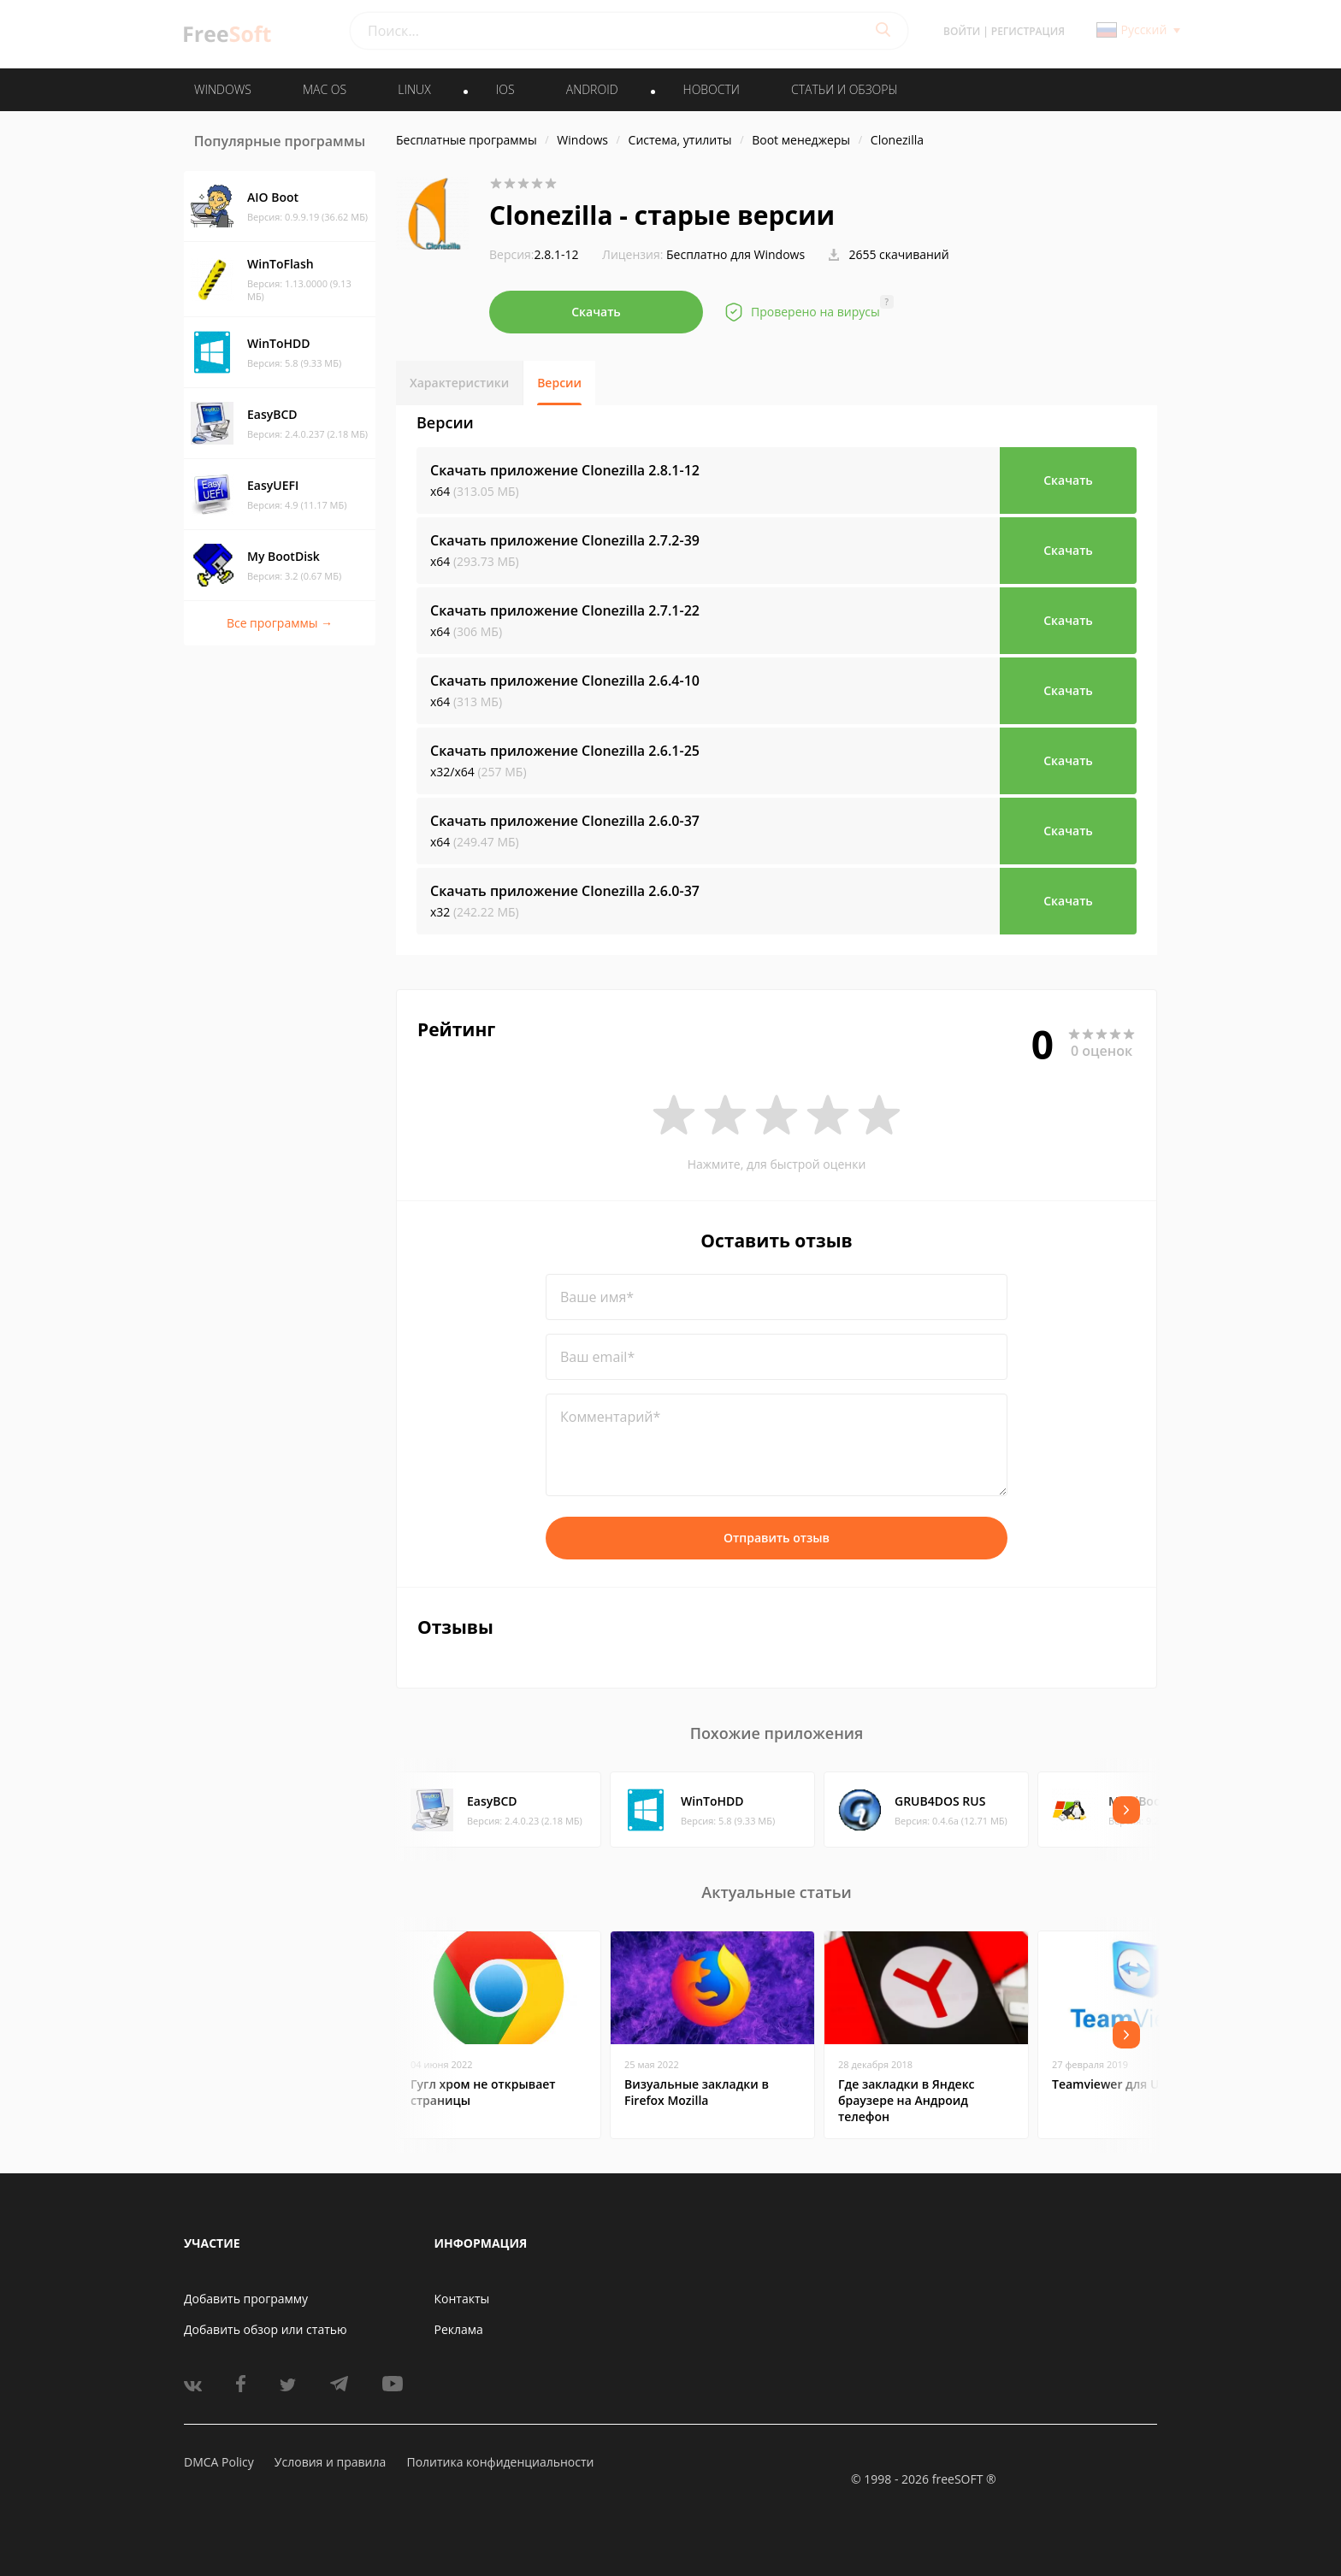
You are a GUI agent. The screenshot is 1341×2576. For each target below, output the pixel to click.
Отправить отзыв (777, 1538)
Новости (711, 89)
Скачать (596, 312)
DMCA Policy (219, 2462)
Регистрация (1028, 31)
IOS (505, 89)
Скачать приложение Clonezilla (565, 470)
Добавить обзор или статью (265, 2329)
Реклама (458, 2329)
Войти (961, 31)
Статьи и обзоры (844, 89)
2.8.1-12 (533, 254)
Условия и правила (330, 2462)
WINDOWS (222, 89)
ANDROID (592, 89)
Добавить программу (246, 2298)
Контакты (462, 2298)
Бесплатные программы (466, 140)
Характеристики (459, 382)
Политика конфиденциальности (500, 2462)
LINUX (414, 89)
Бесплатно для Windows (735, 254)
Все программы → (280, 623)
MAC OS (324, 89)
